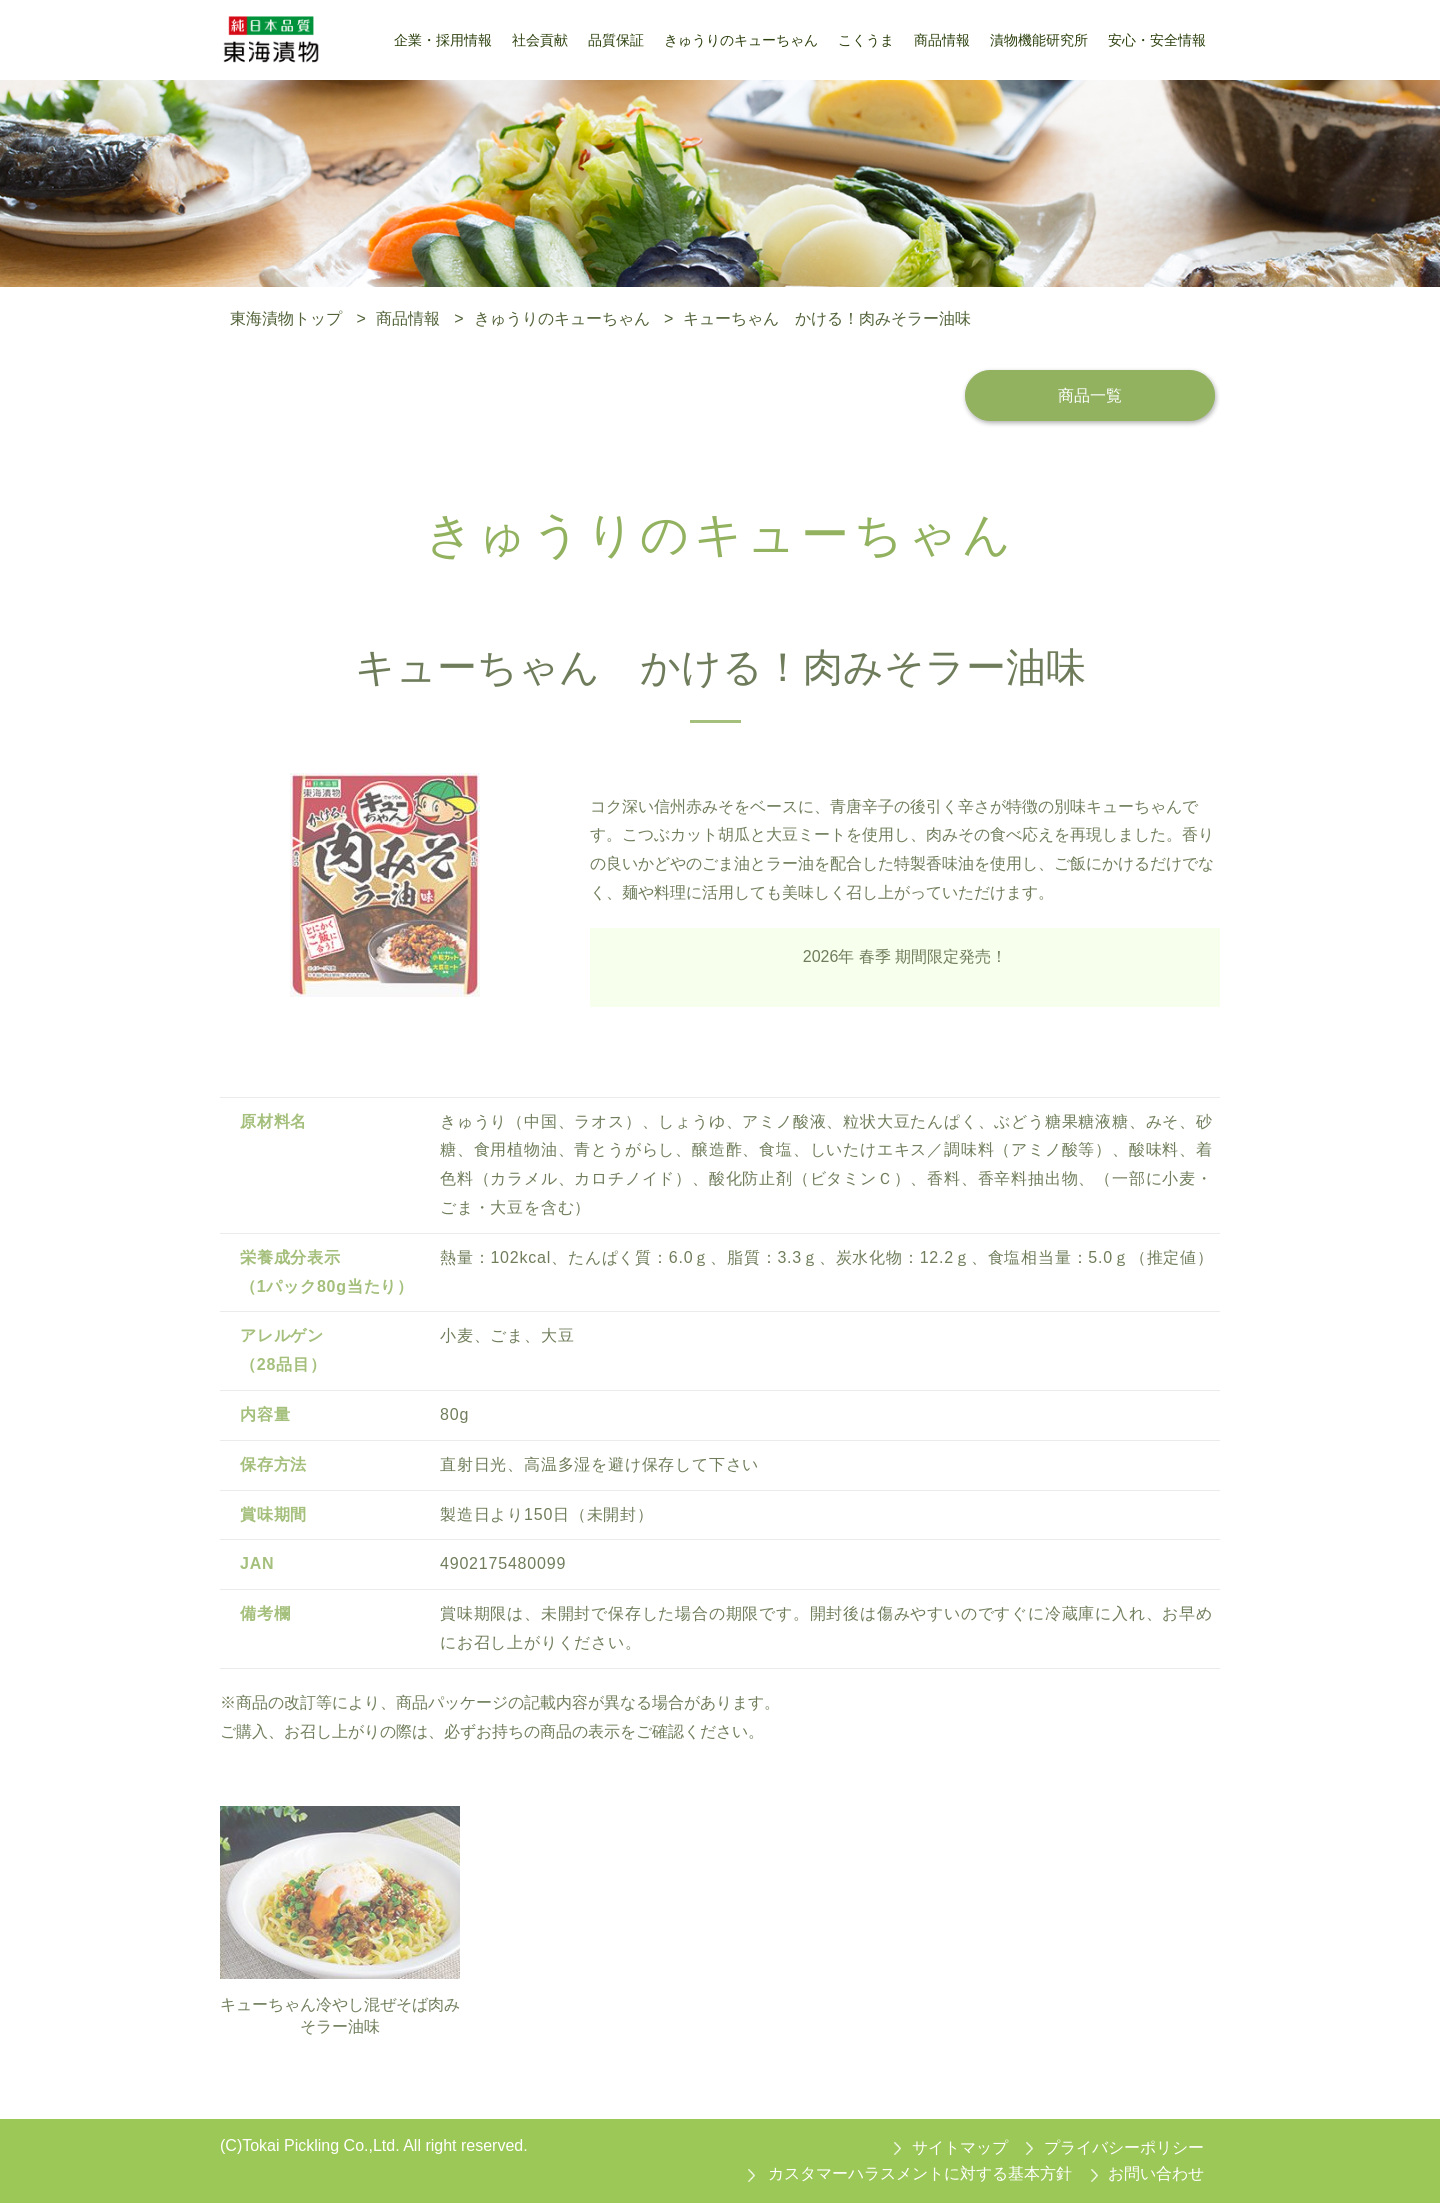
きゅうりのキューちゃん (562, 318)
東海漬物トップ (286, 318)
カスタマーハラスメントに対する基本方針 (920, 2173)
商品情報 (408, 318)
